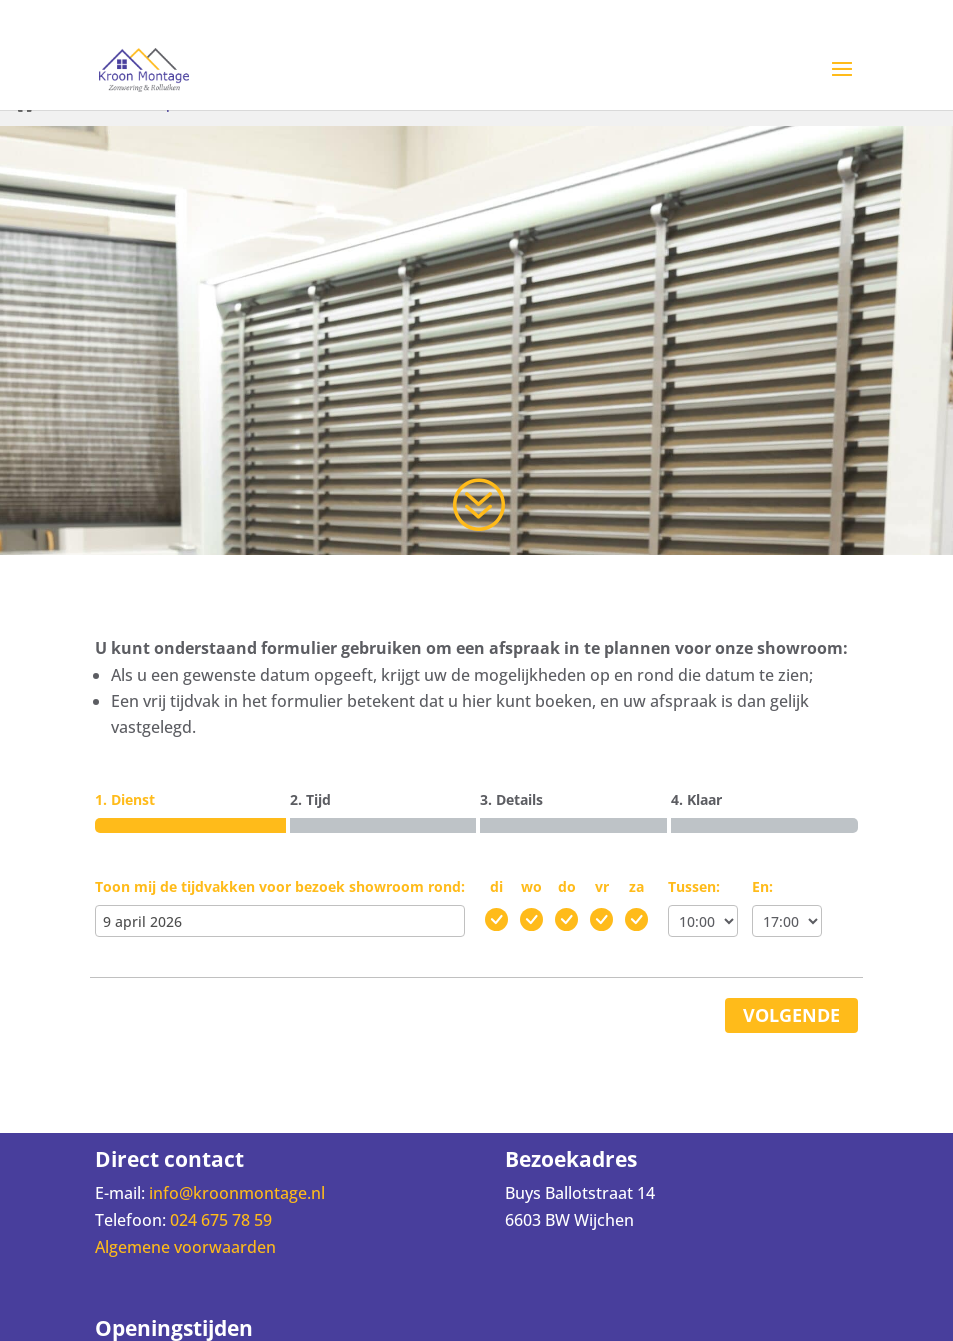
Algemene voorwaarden (185, 1247)
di (496, 886)
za (636, 886)
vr (602, 886)
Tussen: (694, 886)
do (567, 886)
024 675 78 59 (221, 1220)
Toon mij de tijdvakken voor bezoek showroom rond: (280, 886)
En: (762, 886)
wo (531, 886)
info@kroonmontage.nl (237, 1193)
